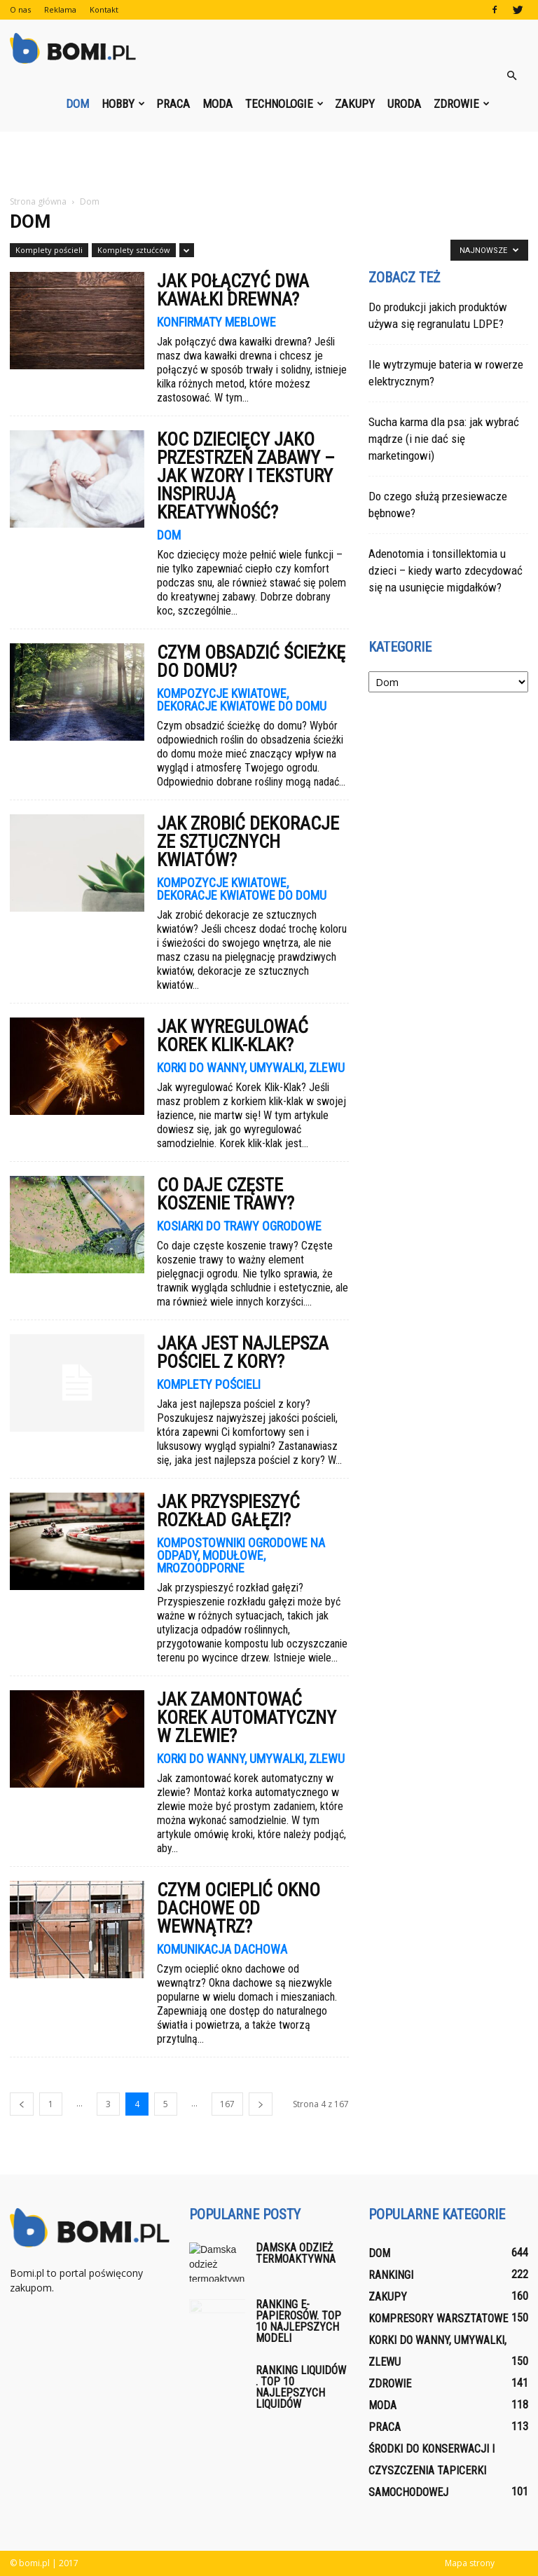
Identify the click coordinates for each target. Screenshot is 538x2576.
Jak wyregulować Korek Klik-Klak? (232, 1035)
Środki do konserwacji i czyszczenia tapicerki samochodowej (431, 2470)
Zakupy (355, 104)
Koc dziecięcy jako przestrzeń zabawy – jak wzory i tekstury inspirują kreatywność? (246, 476)
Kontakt (104, 9)
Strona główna (38, 201)
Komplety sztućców (133, 250)
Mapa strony (470, 2563)
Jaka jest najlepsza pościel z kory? (243, 1352)
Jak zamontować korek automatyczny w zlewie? (246, 1717)
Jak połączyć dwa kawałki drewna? (233, 290)
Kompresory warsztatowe (438, 2318)
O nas (20, 9)
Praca (173, 104)
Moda (217, 104)
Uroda (404, 104)
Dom (77, 104)
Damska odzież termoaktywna (296, 2253)
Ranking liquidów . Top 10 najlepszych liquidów (301, 2387)
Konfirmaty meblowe (216, 322)
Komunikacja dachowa (222, 1949)
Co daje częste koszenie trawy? (225, 1194)
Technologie (284, 104)
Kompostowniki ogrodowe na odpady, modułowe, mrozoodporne (241, 1556)
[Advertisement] (269, 163)
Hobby (123, 104)
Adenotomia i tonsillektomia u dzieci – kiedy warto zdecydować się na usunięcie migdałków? (445, 570)
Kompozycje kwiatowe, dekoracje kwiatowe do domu (241, 700)
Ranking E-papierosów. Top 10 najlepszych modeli (298, 2321)
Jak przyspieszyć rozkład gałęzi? (228, 1510)
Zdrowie (462, 104)
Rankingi (390, 2275)
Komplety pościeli (49, 250)
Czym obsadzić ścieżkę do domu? (251, 661)
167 (227, 2104)
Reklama (60, 9)
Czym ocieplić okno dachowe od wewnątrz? (238, 1908)
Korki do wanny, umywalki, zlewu (251, 1068)
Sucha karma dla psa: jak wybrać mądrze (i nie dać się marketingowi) (443, 439)
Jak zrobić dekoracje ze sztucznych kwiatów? (248, 841)
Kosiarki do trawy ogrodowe (239, 1226)
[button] (511, 76)
